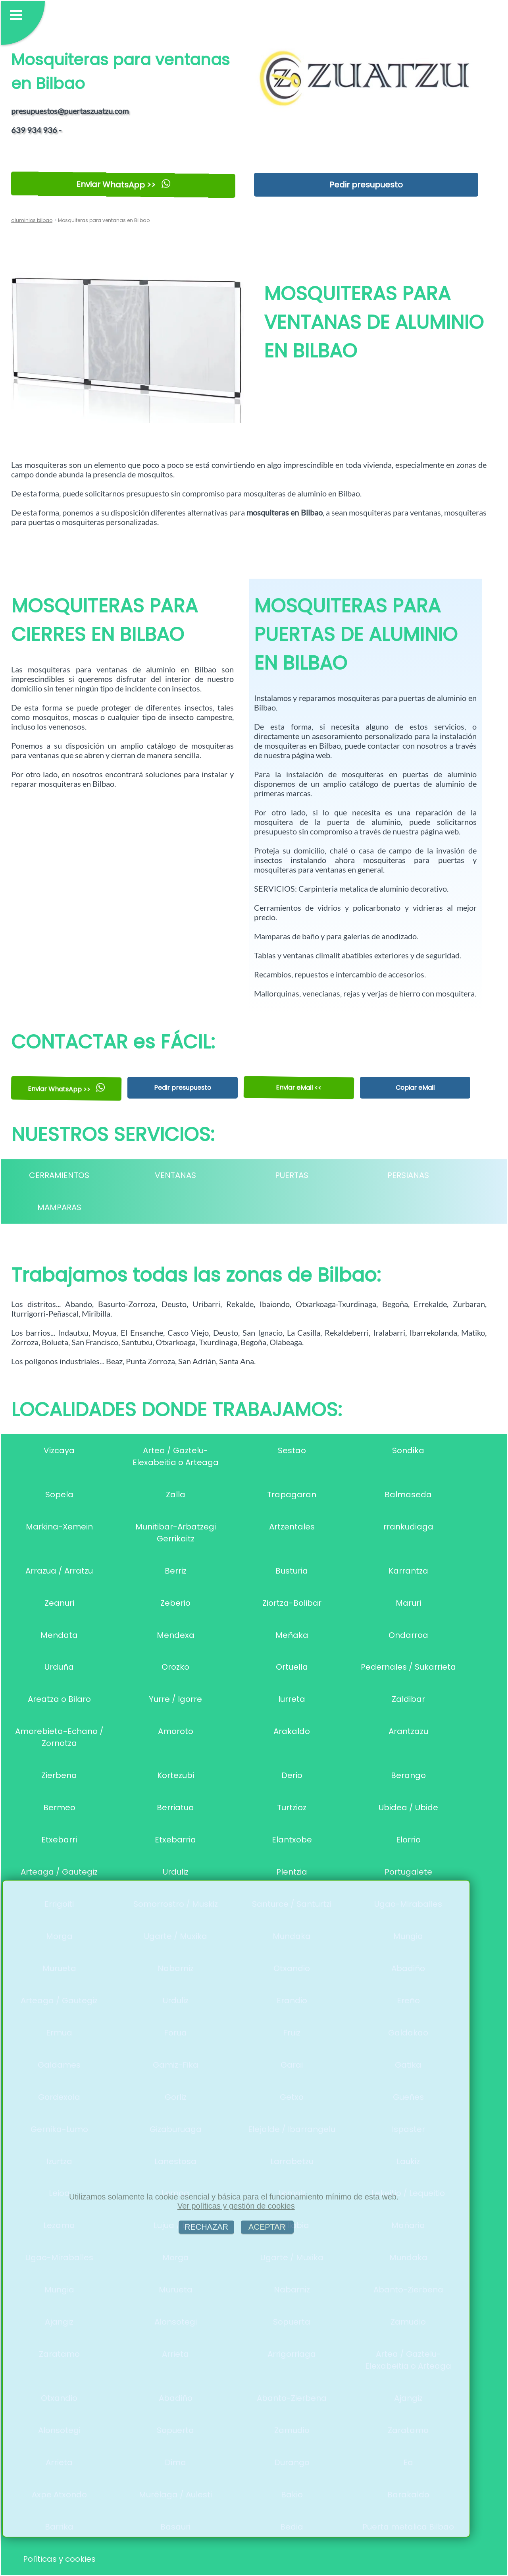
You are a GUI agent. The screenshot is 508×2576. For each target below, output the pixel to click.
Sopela (59, 1494)
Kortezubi (175, 1775)
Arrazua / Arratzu (59, 1570)
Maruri (408, 1603)
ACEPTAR (267, 2227)
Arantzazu (408, 1731)
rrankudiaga (408, 1526)
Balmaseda (408, 1494)
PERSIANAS (408, 1175)
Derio (291, 1775)
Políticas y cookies (59, 2558)
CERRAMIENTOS (59, 1175)
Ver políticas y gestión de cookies (236, 2205)
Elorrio (408, 1839)
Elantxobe (292, 1839)
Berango (408, 1775)
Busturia (291, 1570)
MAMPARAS (59, 1207)
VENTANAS (175, 1175)
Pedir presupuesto (366, 184)
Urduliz (176, 1871)
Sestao (292, 1450)
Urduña (59, 1666)
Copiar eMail (415, 1087)
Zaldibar (408, 1699)
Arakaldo (291, 1731)
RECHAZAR (206, 2227)
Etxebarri (59, 1839)
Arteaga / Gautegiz (59, 1871)
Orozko (175, 1666)
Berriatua (175, 1807)
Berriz (176, 1570)
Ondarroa (408, 1635)
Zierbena (59, 1775)
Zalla (175, 1494)
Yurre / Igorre (175, 1699)
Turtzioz (291, 1807)
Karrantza (408, 1570)
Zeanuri (59, 1603)
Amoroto (175, 1731)
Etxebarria (175, 1839)
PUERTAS (291, 1175)
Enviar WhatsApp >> (123, 184)
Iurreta (291, 1699)
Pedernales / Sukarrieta (408, 1666)
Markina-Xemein (59, 1526)
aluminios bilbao (31, 220)
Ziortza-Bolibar (291, 1603)
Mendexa (175, 1635)
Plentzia (291, 1871)
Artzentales (292, 1526)
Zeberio (175, 1603)
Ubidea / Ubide (408, 1807)
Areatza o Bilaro (59, 1699)
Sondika (408, 1450)
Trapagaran (291, 1494)
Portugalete (408, 1871)
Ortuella (292, 1666)
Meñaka (291, 1635)
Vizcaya (59, 1450)
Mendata (59, 1635)
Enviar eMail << (299, 1088)
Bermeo (59, 1807)
